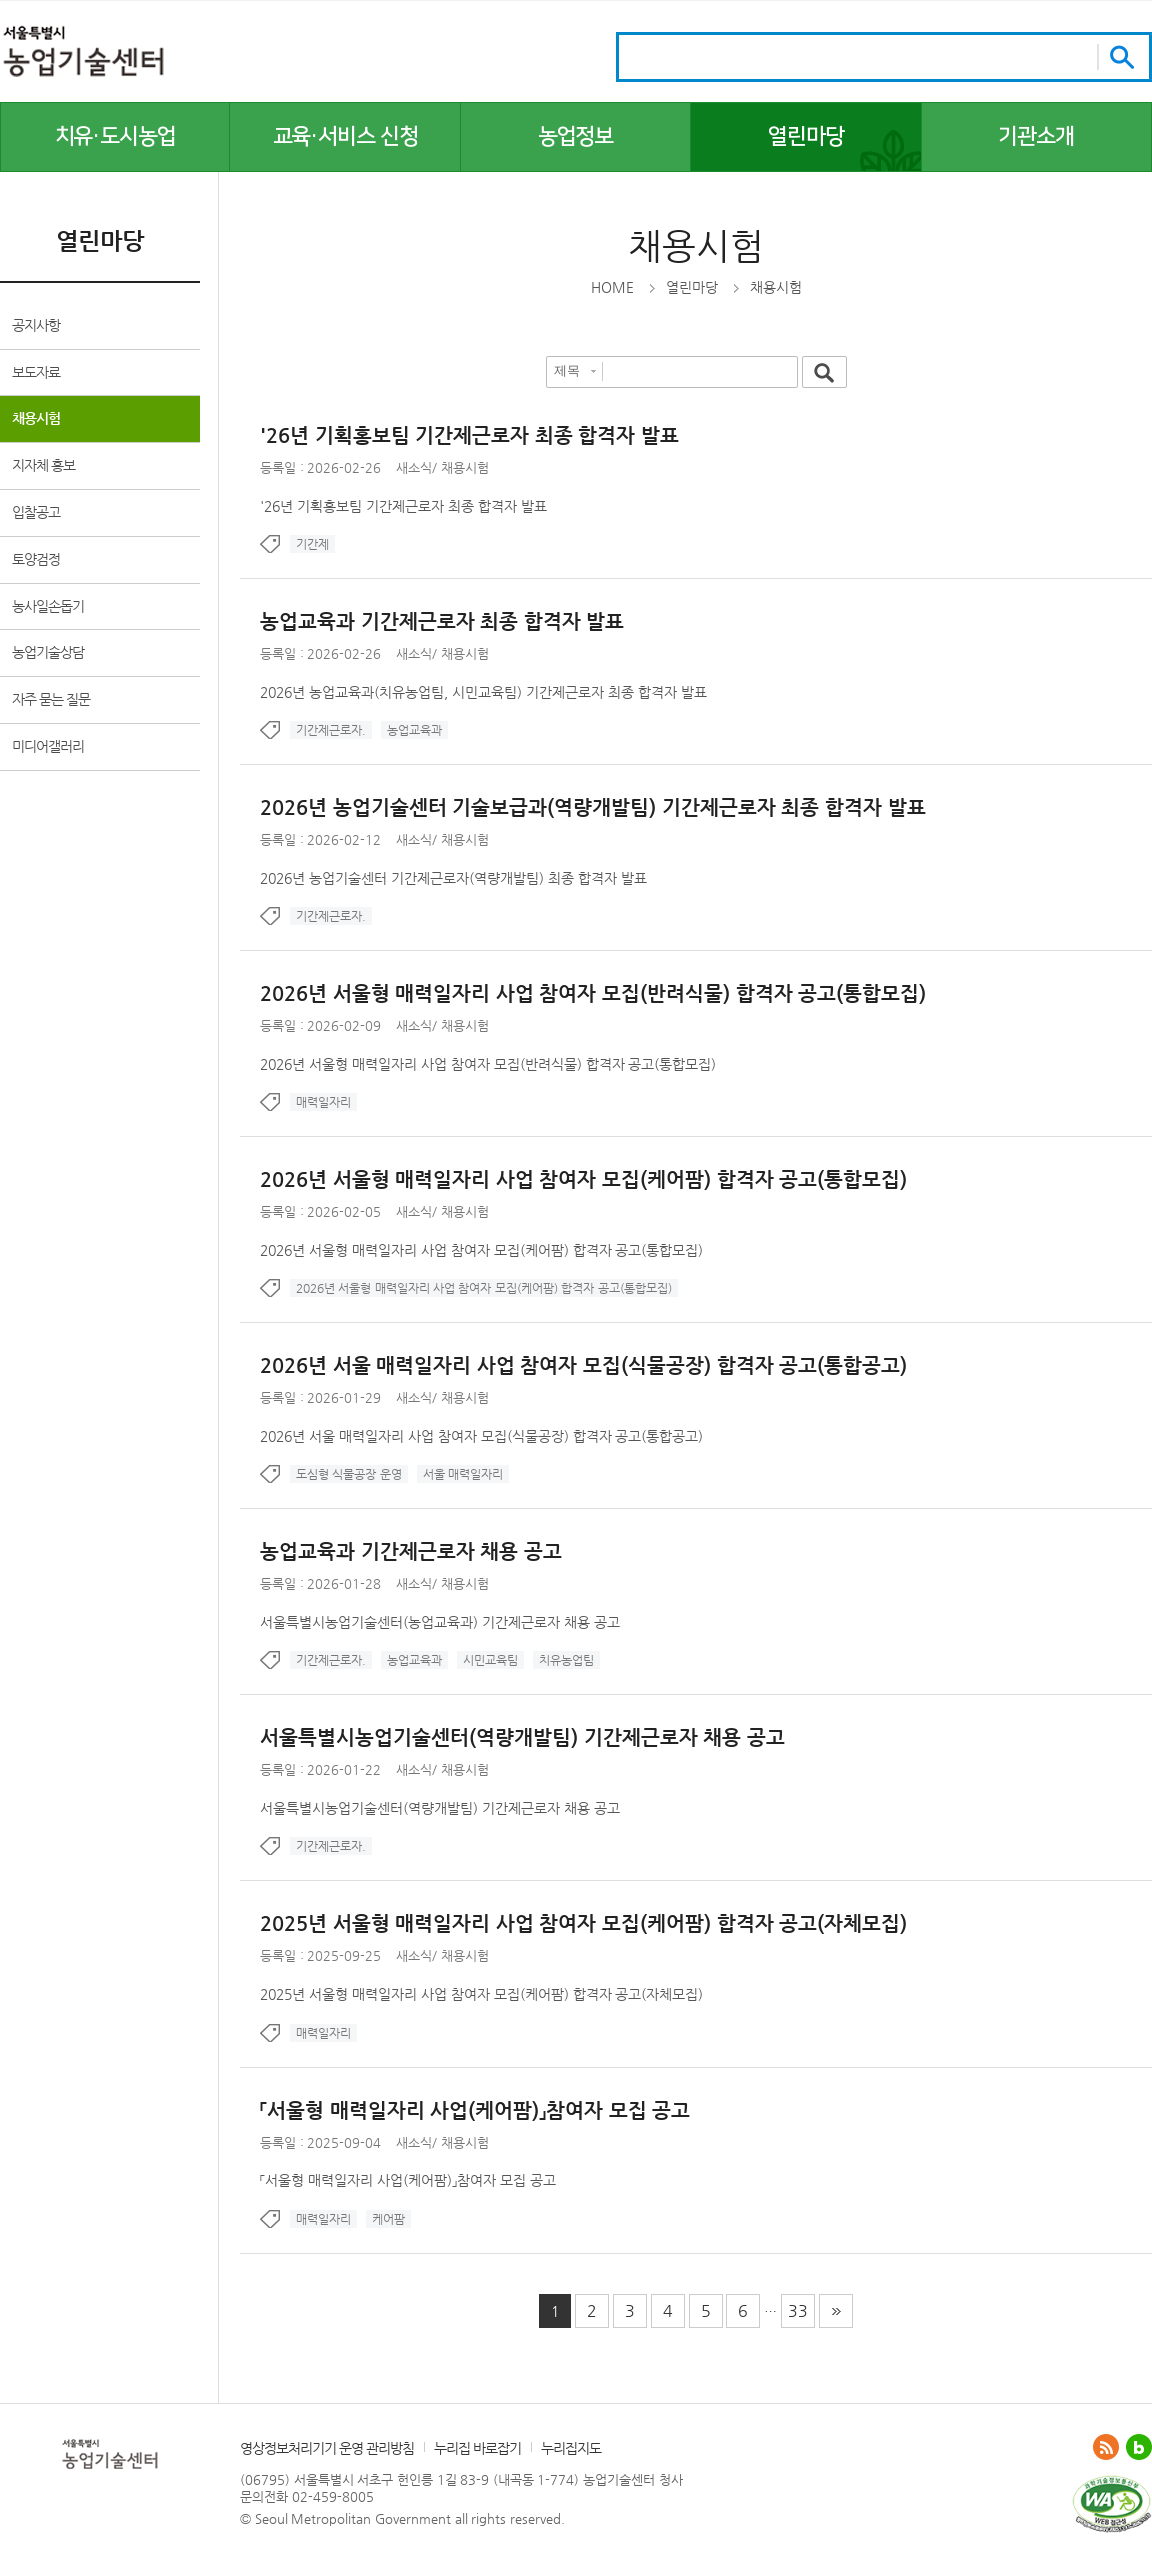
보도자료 (36, 372)
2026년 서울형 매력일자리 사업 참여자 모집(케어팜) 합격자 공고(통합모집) (481, 1250)
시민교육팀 (490, 1660)
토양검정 (36, 559)
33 (798, 2310)
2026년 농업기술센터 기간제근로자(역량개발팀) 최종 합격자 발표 (453, 878)
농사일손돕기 (48, 606)
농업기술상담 (48, 652)
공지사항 (36, 325)
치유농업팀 (566, 1660)
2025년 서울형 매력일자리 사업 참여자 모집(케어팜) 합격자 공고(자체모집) (481, 1994)
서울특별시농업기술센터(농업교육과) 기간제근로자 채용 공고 (440, 1622)
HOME (612, 287)
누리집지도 (571, 2448)
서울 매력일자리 (463, 1474)
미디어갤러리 (48, 746)
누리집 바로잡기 (477, 2448)
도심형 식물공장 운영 (349, 1474)
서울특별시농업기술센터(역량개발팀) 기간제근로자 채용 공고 (440, 1808)
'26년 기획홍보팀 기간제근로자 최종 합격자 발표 (403, 506)
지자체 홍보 (43, 465)
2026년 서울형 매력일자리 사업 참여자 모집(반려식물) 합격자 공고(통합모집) (488, 1064)
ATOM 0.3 (1106, 2447)
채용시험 (36, 418)
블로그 (1139, 2447)
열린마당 (692, 287)
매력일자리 (323, 1102)
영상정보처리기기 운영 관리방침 (327, 2448)
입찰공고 (36, 512)
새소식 (414, 467)
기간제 (312, 544)
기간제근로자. (331, 730)
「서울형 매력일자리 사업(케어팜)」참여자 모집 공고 (408, 2180)
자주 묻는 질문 (51, 699)
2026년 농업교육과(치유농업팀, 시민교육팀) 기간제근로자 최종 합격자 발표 (483, 692)
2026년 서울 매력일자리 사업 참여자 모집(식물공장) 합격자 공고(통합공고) (481, 1436)
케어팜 (388, 2219)
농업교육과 (414, 730)
